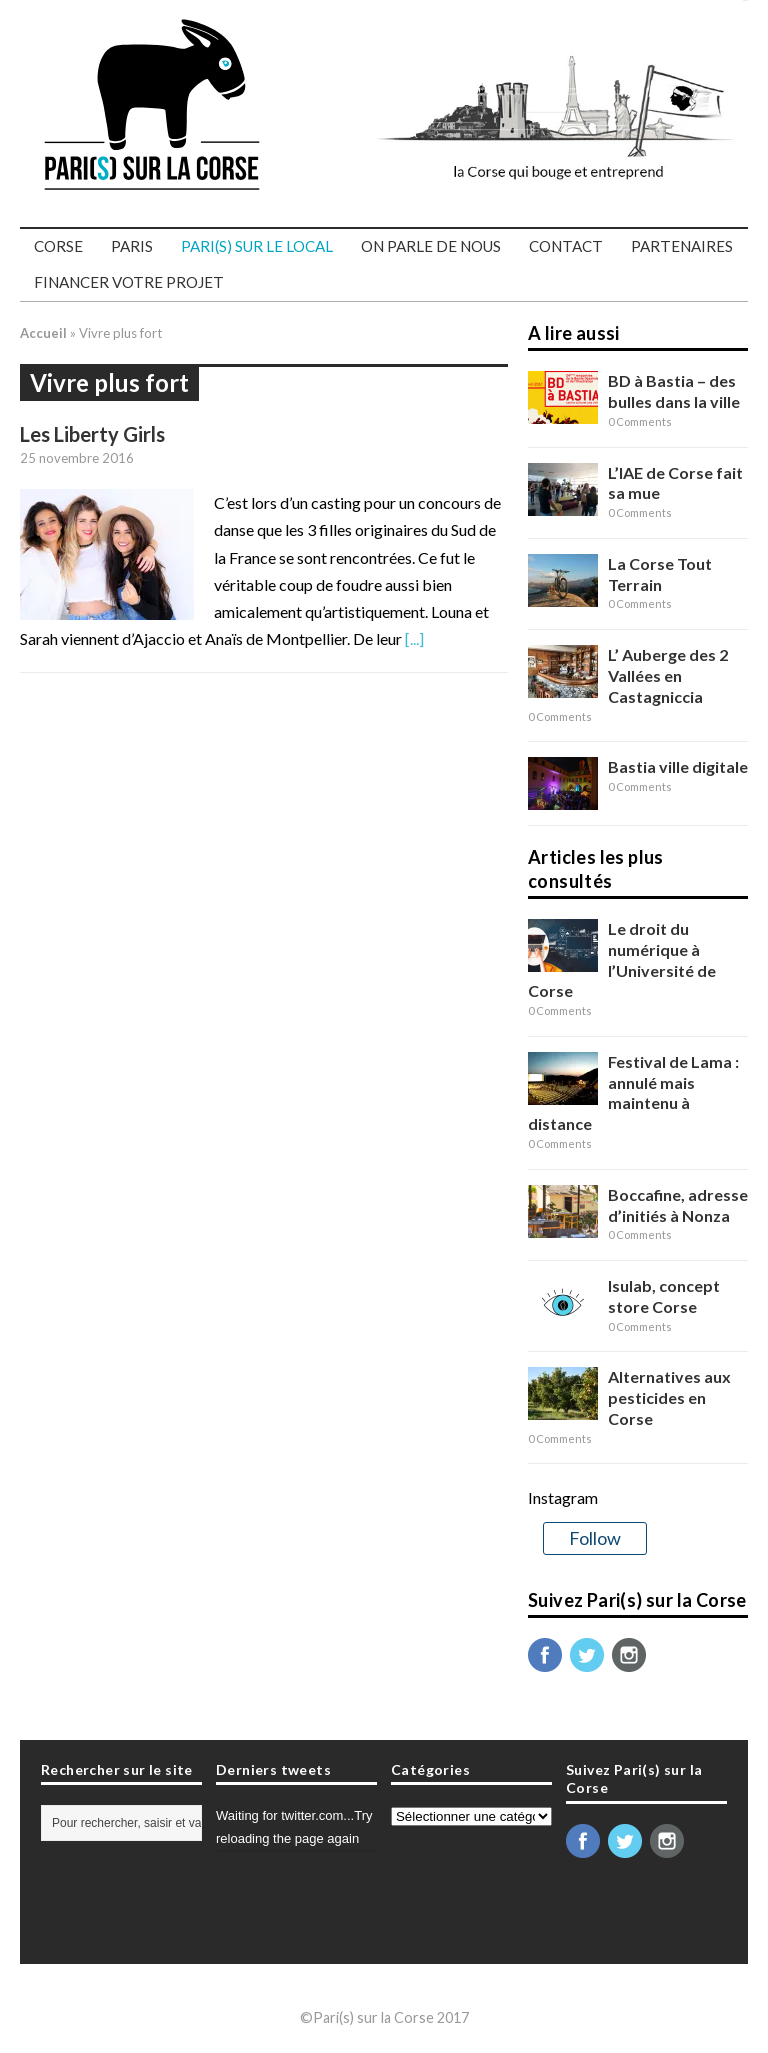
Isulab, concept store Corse (664, 1296)
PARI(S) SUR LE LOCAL (257, 246)
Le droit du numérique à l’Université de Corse (622, 959)
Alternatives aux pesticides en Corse (669, 1397)
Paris (132, 246)
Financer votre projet (129, 282)
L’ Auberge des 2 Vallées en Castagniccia (668, 675)
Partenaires (682, 246)
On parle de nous (431, 246)
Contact (566, 246)
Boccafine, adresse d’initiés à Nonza (678, 1205)
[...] (414, 638)
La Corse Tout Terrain (660, 574)
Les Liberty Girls (92, 434)
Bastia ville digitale (678, 766)
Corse (58, 246)
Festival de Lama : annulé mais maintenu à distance (633, 1092)
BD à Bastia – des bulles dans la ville (674, 391)
